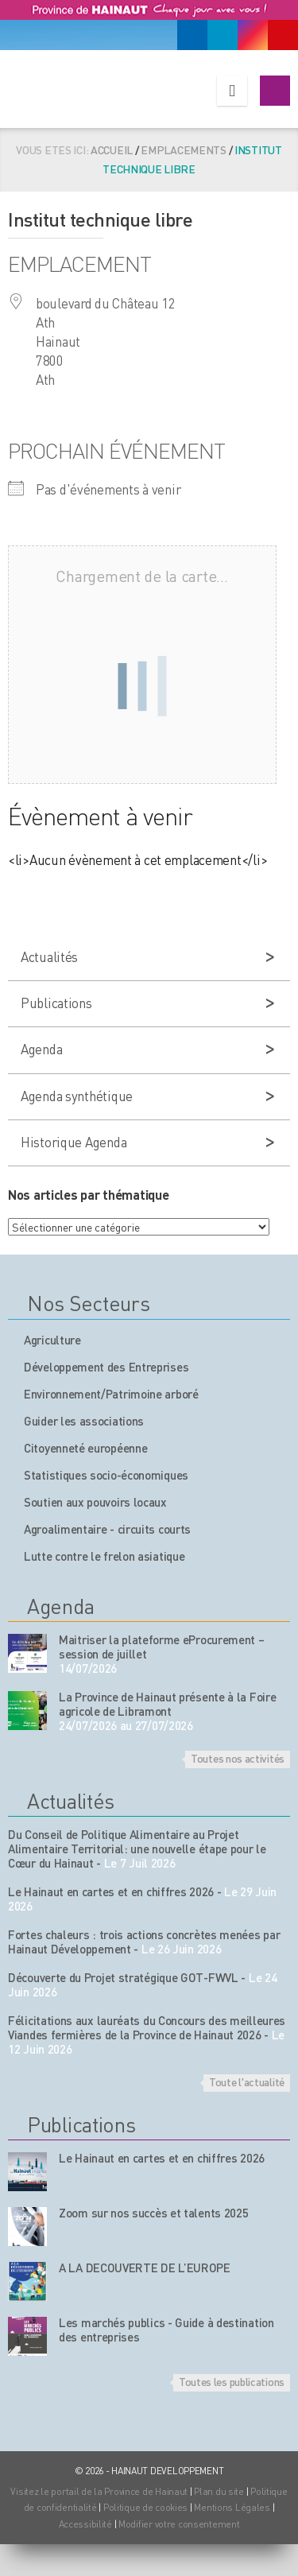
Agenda (41, 1048)
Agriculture (52, 1340)
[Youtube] (283, 35)
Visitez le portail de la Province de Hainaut (99, 2491)
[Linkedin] (222, 35)
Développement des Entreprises (106, 1367)
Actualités (49, 956)
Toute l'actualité (246, 2081)
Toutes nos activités (237, 1758)
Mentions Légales (232, 2507)
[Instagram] (253, 35)
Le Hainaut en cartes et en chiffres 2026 (111, 1891)
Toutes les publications (231, 2381)
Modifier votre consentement (178, 2524)
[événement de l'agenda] (27, 1653)
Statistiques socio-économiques (106, 1475)
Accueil (112, 149)
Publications (56, 1002)
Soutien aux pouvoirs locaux (95, 1502)
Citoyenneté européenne (85, 1448)
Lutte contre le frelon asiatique (104, 1556)
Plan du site (219, 2491)
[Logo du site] (85, 86)
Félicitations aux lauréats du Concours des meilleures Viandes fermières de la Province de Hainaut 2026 (146, 2027)
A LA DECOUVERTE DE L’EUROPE (144, 2267)
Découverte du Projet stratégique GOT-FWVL (123, 1977)
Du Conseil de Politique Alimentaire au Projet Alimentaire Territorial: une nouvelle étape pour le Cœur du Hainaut (137, 1848)
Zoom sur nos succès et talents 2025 (154, 2213)
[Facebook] (192, 35)
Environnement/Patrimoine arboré (111, 1394)
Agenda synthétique (77, 1095)
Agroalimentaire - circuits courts (107, 1529)
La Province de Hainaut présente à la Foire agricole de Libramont (167, 1704)
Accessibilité (85, 2524)
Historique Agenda (73, 1141)
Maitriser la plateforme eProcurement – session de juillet (162, 1646)
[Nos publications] (27, 2171)
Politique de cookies (145, 2507)
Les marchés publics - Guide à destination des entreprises (166, 2329)
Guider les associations (84, 1421)
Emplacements (183, 149)
